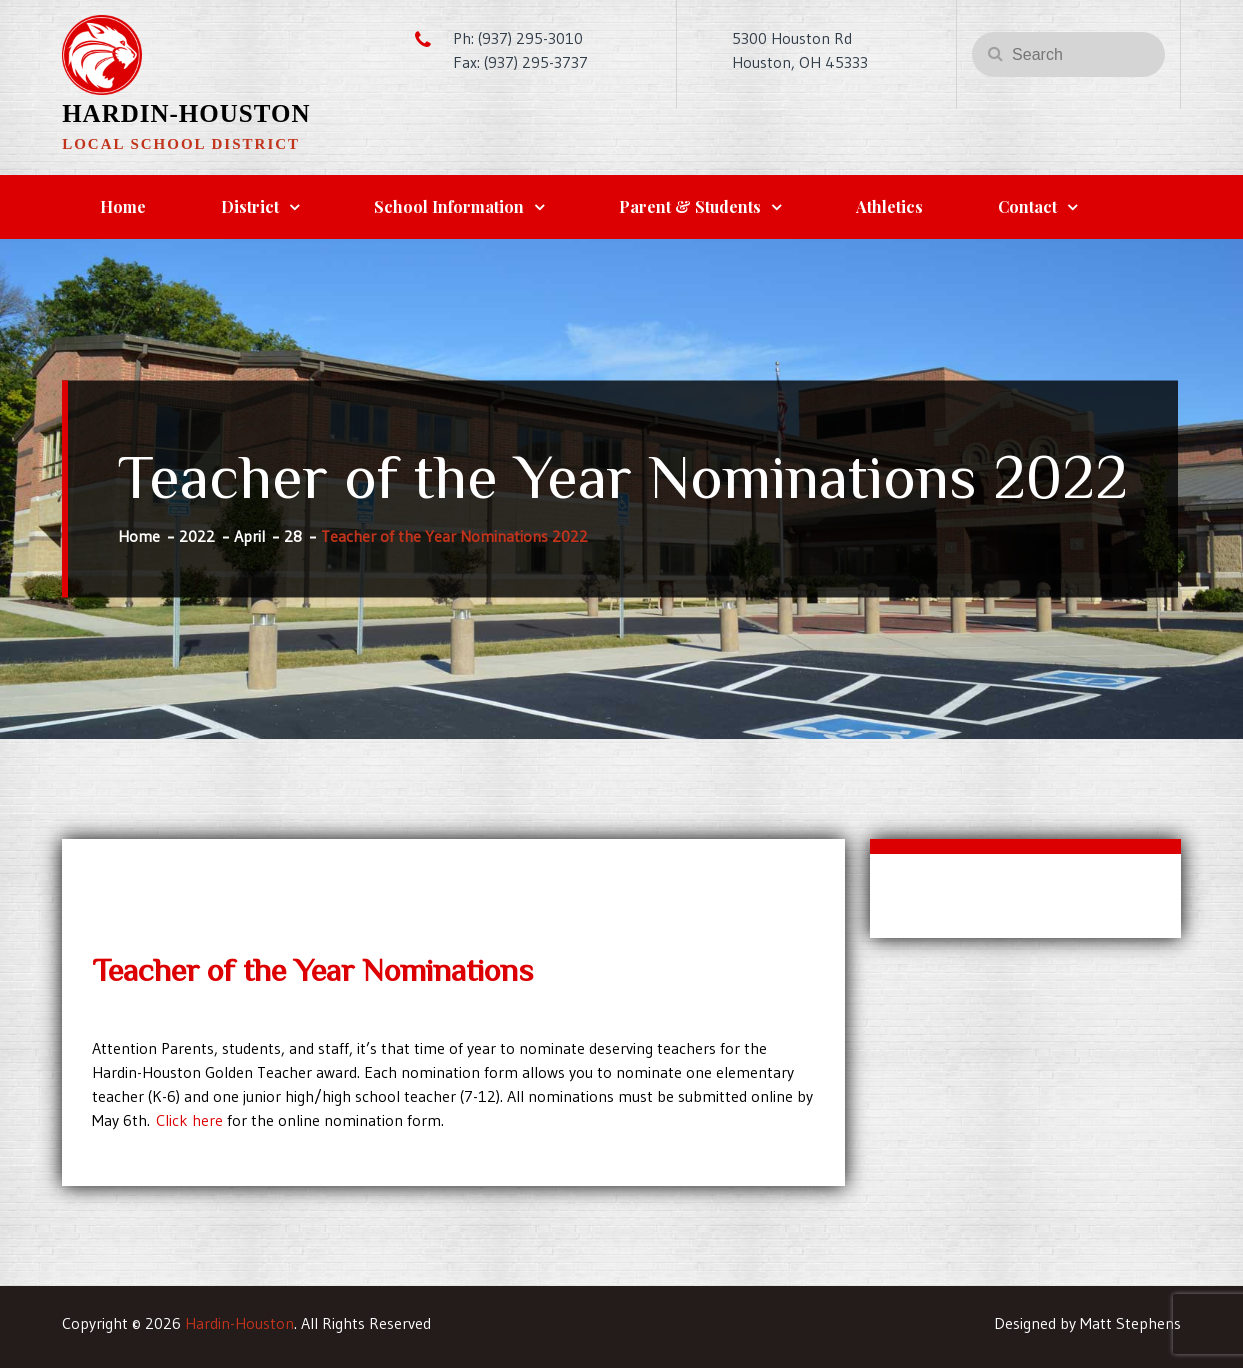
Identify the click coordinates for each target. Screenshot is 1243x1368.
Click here (189, 1120)
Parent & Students (690, 206)
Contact (1027, 206)
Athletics (889, 206)
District (250, 206)
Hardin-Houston (186, 113)
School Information (449, 206)
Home (123, 206)
